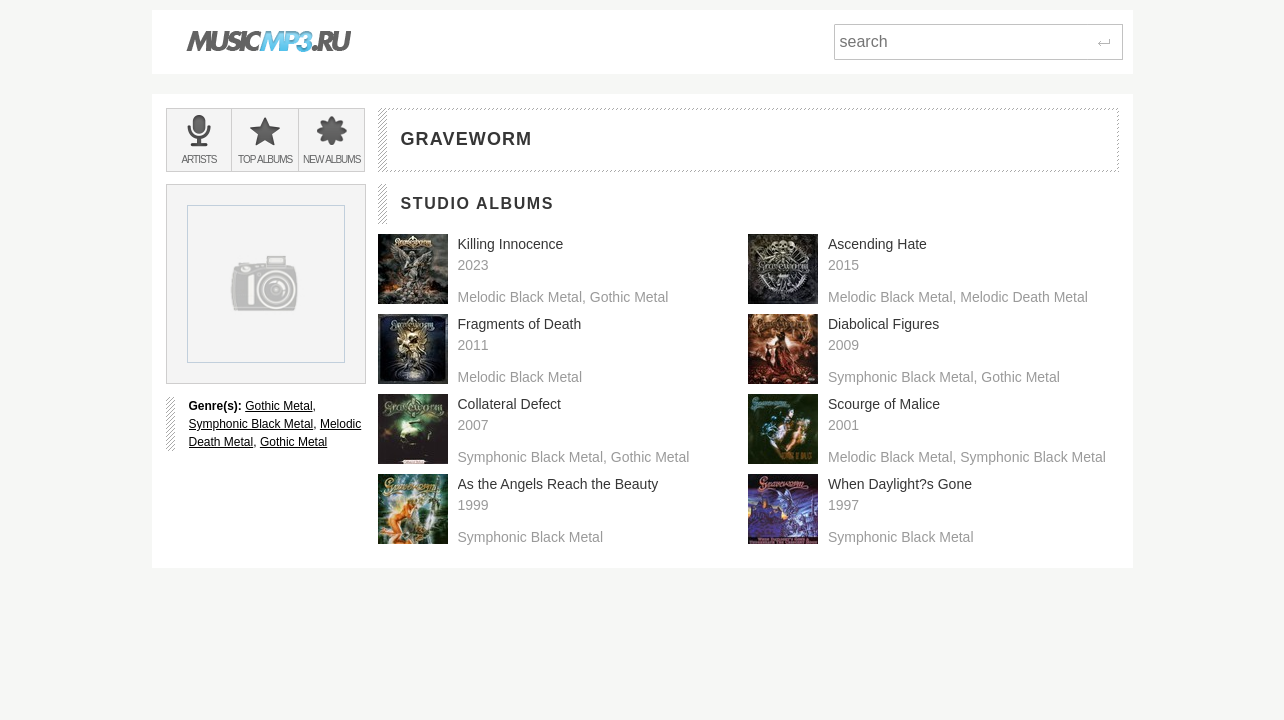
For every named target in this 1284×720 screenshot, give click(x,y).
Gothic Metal (278, 406)
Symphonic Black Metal (251, 424)
